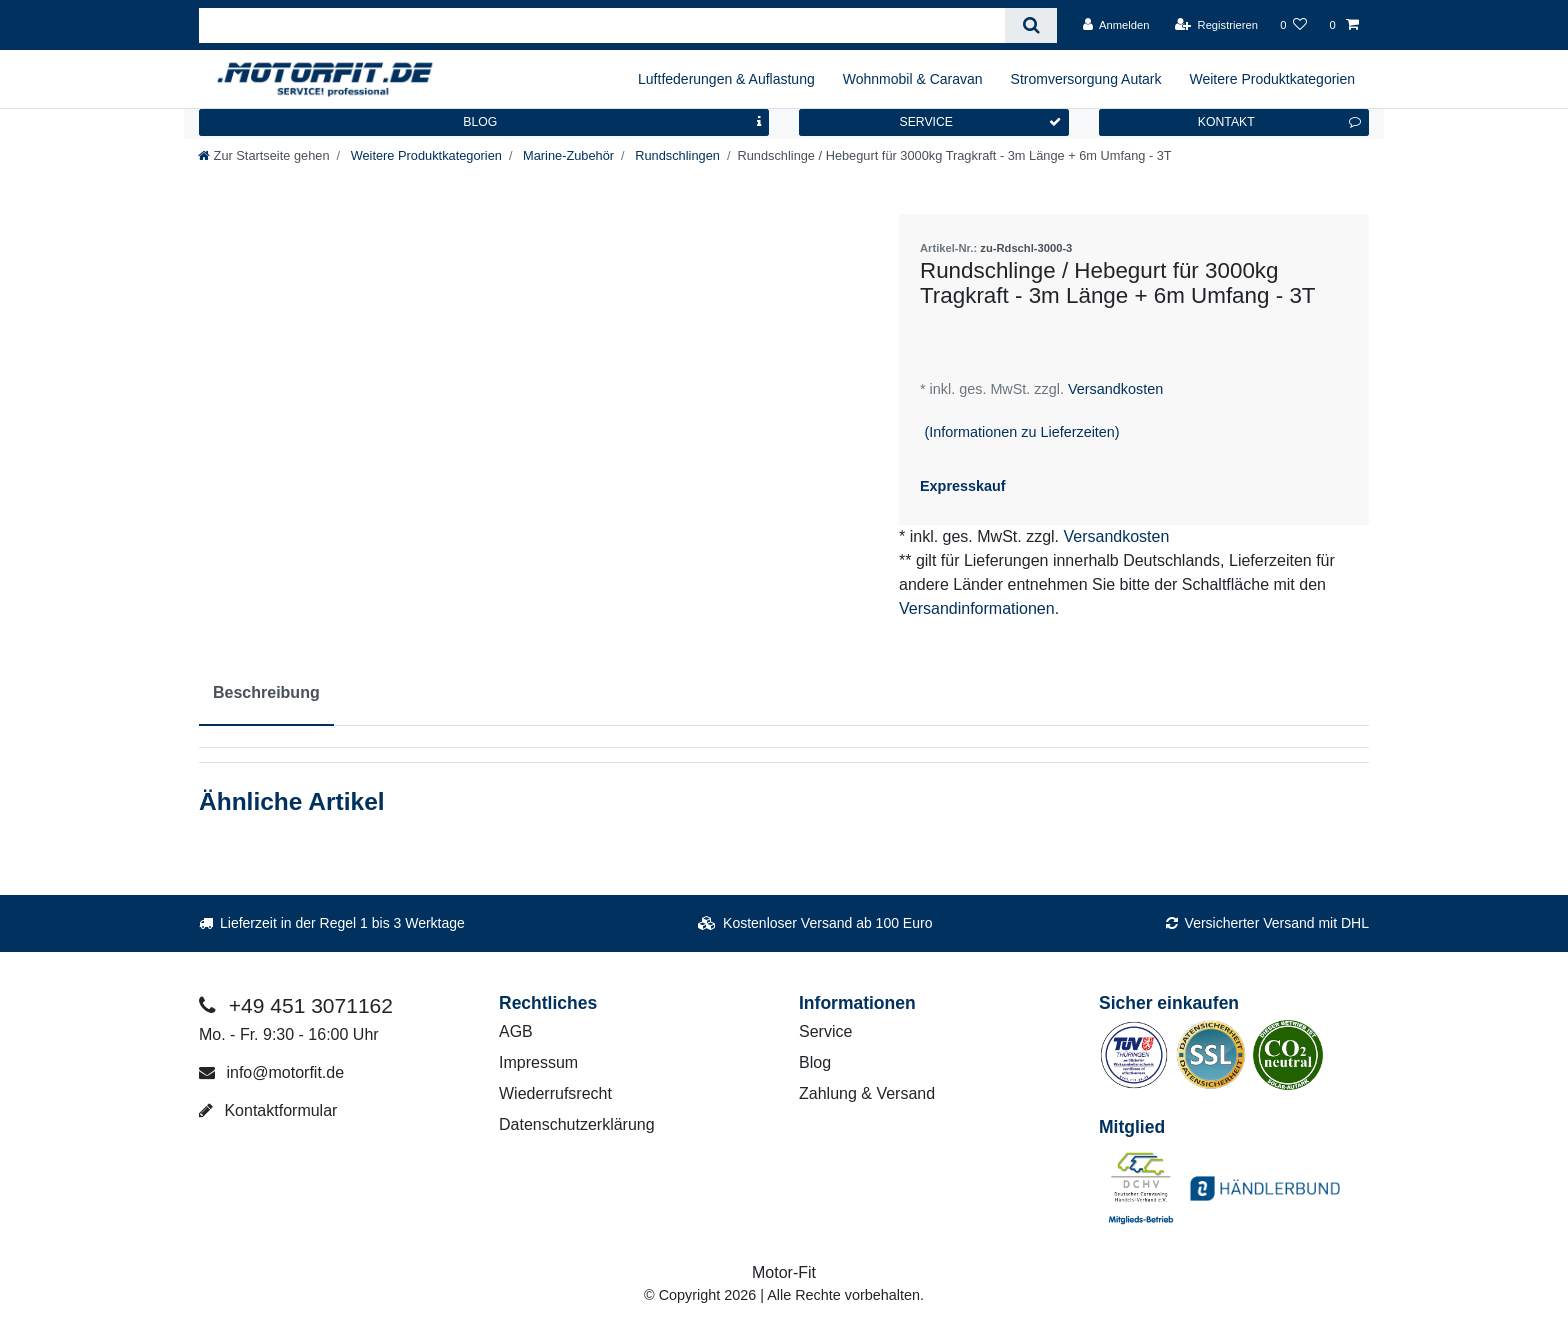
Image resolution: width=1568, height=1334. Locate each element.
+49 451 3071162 (296, 1005)
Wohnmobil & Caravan (913, 79)
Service (825, 1031)
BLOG (612, 122)
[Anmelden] (1116, 25)
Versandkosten (1113, 389)
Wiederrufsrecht (555, 1093)
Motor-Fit (784, 1272)
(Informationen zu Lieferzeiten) (1021, 432)
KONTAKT (1279, 122)
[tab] (266, 694)
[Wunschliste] (1293, 25)
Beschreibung (266, 692)
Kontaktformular (268, 1110)
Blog (815, 1062)
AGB (516, 1031)
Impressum (538, 1062)
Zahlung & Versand (867, 1093)
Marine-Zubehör (566, 155)
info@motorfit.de (271, 1072)
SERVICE (980, 122)
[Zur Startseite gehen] (264, 155)
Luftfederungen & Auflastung (726, 79)
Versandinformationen (977, 608)
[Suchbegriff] (602, 25)
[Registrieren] (1216, 25)
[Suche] (1030, 25)
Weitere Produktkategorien (1273, 79)
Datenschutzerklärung (577, 1124)
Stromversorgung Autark (1086, 79)
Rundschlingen (676, 155)
